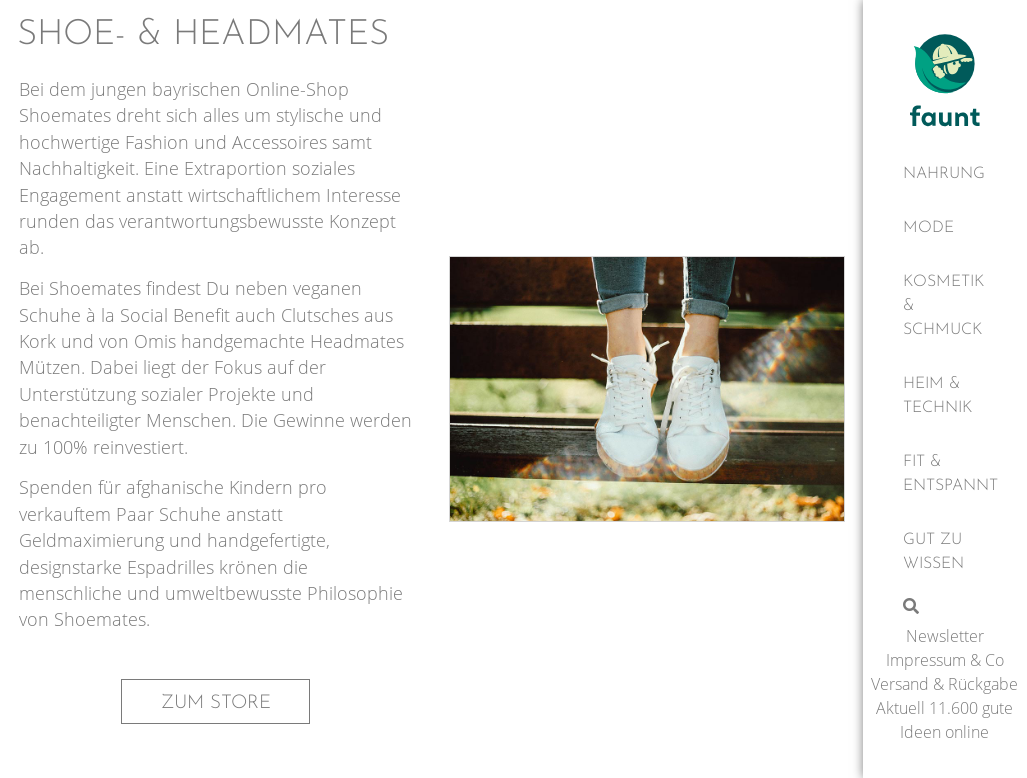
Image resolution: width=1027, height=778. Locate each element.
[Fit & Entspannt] (945, 474)
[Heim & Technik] (945, 396)
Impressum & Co (945, 660)
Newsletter (945, 636)
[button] (215, 701)
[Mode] (945, 228)
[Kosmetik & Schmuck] (945, 306)
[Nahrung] (945, 174)
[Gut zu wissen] (945, 552)
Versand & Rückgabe (944, 684)
